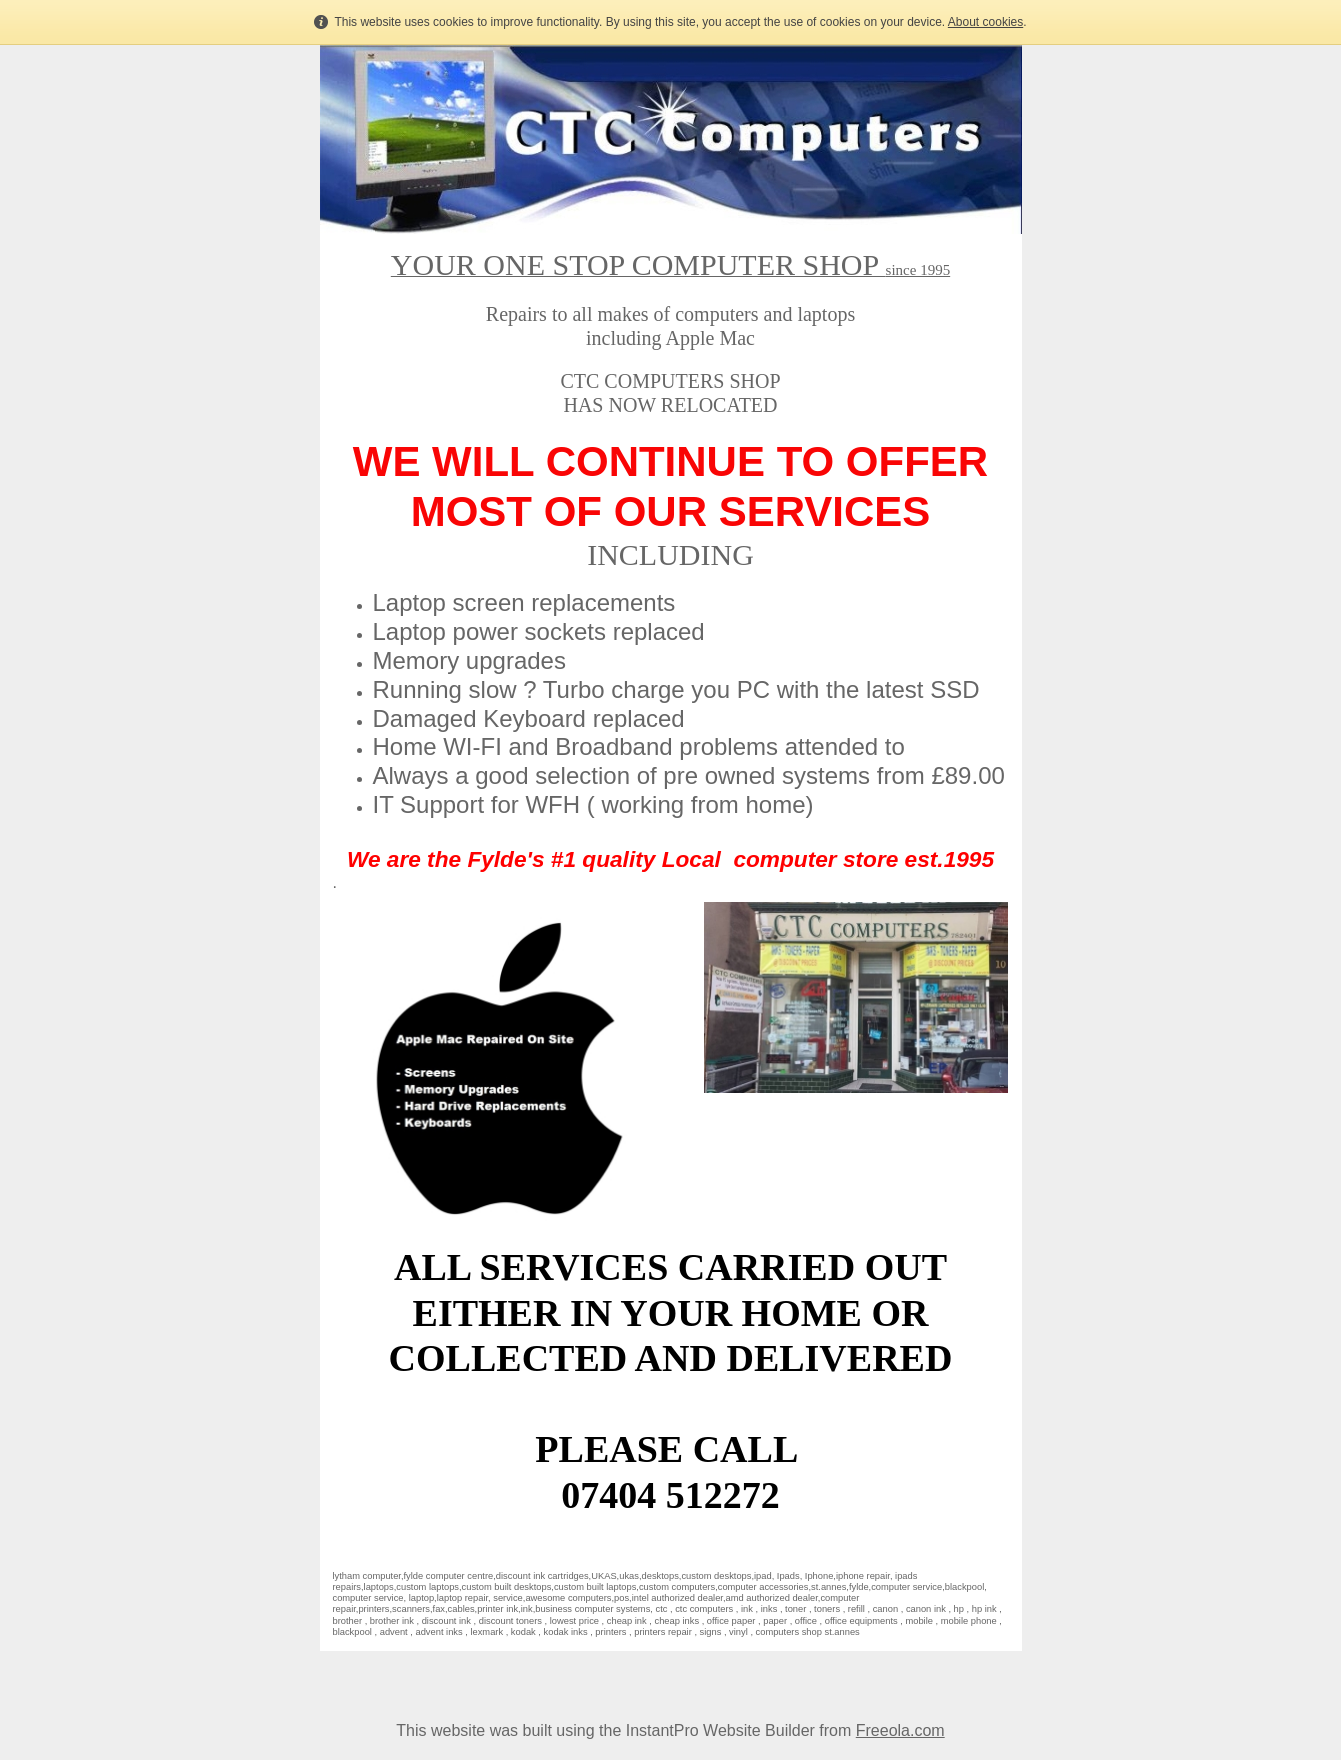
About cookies (985, 22)
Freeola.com (900, 1730)
